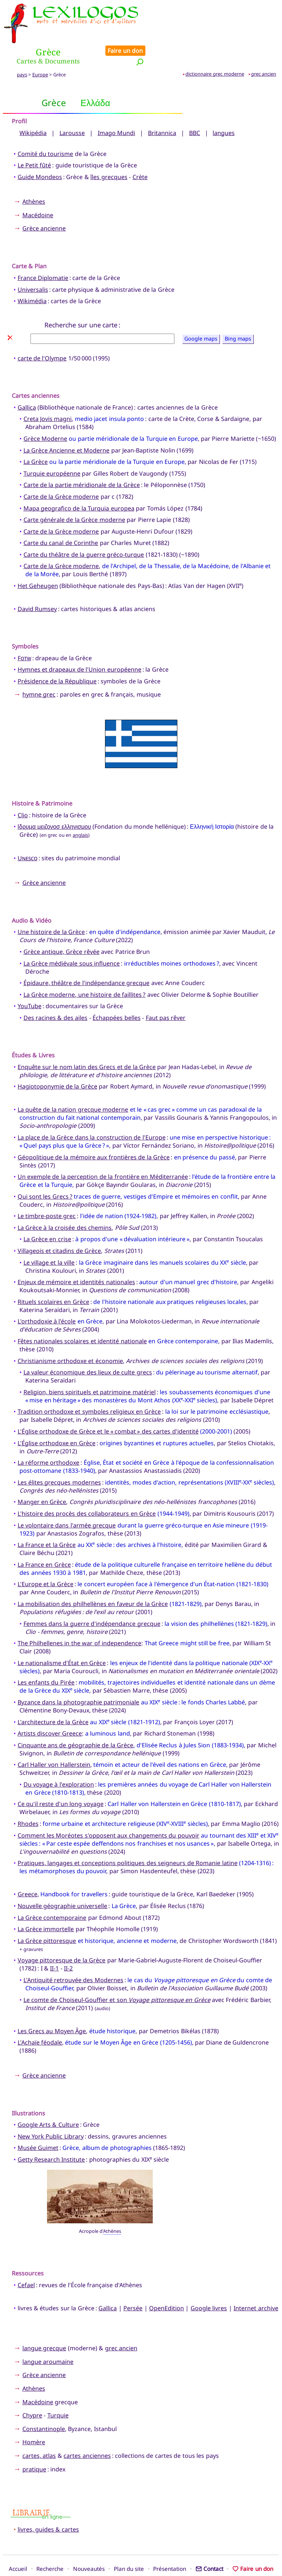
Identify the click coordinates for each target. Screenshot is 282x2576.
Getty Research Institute (51, 2134)
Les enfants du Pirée (46, 1658)
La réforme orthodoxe (49, 1438)
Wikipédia (33, 108)
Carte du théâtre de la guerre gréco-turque (84, 530)
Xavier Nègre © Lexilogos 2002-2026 (141, 2556)
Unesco (27, 833)
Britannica (162, 108)
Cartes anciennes (35, 371)
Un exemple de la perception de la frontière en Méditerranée (103, 1152)
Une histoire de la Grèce (51, 907)
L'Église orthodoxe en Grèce (56, 1418)
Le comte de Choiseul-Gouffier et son (117, 1975)
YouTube (29, 981)
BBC (194, 108)
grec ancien (263, 49)
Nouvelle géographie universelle (63, 1881)
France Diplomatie (43, 253)
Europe (40, 50)
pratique (34, 2444)
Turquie (58, 2391)
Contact (209, 2544)
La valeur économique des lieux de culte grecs (88, 1348)
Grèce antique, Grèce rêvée (62, 927)
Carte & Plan (29, 241)
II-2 (68, 1944)
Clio (23, 790)
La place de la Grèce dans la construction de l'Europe (92, 1112)
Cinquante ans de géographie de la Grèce (76, 1720)
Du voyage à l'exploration (59, 1759)
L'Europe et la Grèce (45, 1559)
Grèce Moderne (45, 414)
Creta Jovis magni (48, 394)
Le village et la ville (49, 1237)
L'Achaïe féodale (40, 2018)
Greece (27, 1869)
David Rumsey (37, 584)
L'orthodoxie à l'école (47, 1297)
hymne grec (38, 669)
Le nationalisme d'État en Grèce (62, 1638)
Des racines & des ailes (56, 993)
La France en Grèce (44, 1540)
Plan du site (129, 2544)
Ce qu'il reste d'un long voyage (61, 1779)
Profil (19, 96)
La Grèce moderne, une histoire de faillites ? (85, 970)
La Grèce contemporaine (52, 1893)
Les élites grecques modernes (59, 1457)
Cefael (26, 2260)
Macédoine (37, 190)
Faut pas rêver (166, 993)
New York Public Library (51, 2111)
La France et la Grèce (47, 1520)
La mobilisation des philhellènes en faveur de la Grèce (93, 1579)
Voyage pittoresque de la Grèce (62, 1936)
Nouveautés (89, 2544)
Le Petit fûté (34, 141)
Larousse (72, 108)
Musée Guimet (38, 2123)
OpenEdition (166, 2283)
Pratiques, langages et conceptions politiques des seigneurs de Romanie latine (128, 1838)
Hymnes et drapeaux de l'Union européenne (79, 645)
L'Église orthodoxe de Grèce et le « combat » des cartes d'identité (108, 1406)
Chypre (32, 2391)
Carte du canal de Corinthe (61, 518)
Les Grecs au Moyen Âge (52, 2006)
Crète (140, 152)
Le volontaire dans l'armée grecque (67, 1500)
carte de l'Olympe (42, 334)
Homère (33, 2417)
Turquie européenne (52, 448)
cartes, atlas (39, 2431)
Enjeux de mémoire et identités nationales (76, 1257)
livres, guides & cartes (48, 2505)
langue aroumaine (47, 2337)
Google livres (209, 2283)
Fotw (24, 633)
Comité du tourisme (45, 129)
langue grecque (44, 2323)
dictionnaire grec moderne (214, 49)
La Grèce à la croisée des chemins (65, 1203)
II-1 (54, 1944)
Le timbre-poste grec (47, 1191)
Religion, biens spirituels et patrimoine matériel (90, 1367)
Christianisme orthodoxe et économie (70, 1336)
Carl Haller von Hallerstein (54, 1740)
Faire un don (256, 8)
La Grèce (36, 437)
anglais (80, 810)
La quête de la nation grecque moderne (73, 1085)
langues (224, 108)
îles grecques (108, 152)
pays (22, 50)
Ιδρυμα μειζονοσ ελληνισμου (54, 802)
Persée (132, 2283)
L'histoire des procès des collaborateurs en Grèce (87, 1489)
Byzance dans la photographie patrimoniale (79, 1677)
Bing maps (238, 313)
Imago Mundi (116, 108)
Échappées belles (116, 993)
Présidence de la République (57, 656)
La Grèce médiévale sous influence (72, 938)
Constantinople (43, 2404)
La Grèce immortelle (46, 1904)
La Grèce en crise (47, 1214)
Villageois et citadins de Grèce (59, 1226)
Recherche (50, 2544)
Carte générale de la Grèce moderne (74, 495)
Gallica (27, 382)
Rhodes (28, 1799)
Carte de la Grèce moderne (61, 472)
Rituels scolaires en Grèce (53, 1277)
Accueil (18, 2544)
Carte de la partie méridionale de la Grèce (82, 460)
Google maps (200, 313)
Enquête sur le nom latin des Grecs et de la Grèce (87, 1042)
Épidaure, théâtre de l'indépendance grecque (87, 958)
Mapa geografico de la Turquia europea (79, 483)
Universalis (33, 265)
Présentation (169, 2544)
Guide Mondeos (40, 152)
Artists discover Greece (50, 1709)
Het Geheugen (38, 561)
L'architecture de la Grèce (53, 1697)
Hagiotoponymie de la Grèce (57, 1062)
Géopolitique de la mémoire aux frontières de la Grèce (94, 1132)
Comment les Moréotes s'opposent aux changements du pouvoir (108, 1810)
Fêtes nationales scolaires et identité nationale (82, 1316)
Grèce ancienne (44, 204)
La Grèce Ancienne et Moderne (67, 425)
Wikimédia (32, 276)
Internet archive (256, 2283)
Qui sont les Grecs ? (45, 1171)
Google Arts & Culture (48, 2100)
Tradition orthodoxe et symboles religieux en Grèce (89, 1387)
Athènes (33, 177)
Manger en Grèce (42, 1477)
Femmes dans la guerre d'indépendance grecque (92, 1599)
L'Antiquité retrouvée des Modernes (73, 1955)
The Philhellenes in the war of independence (80, 1618)
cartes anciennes (87, 2431)
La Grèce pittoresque (47, 1916)
